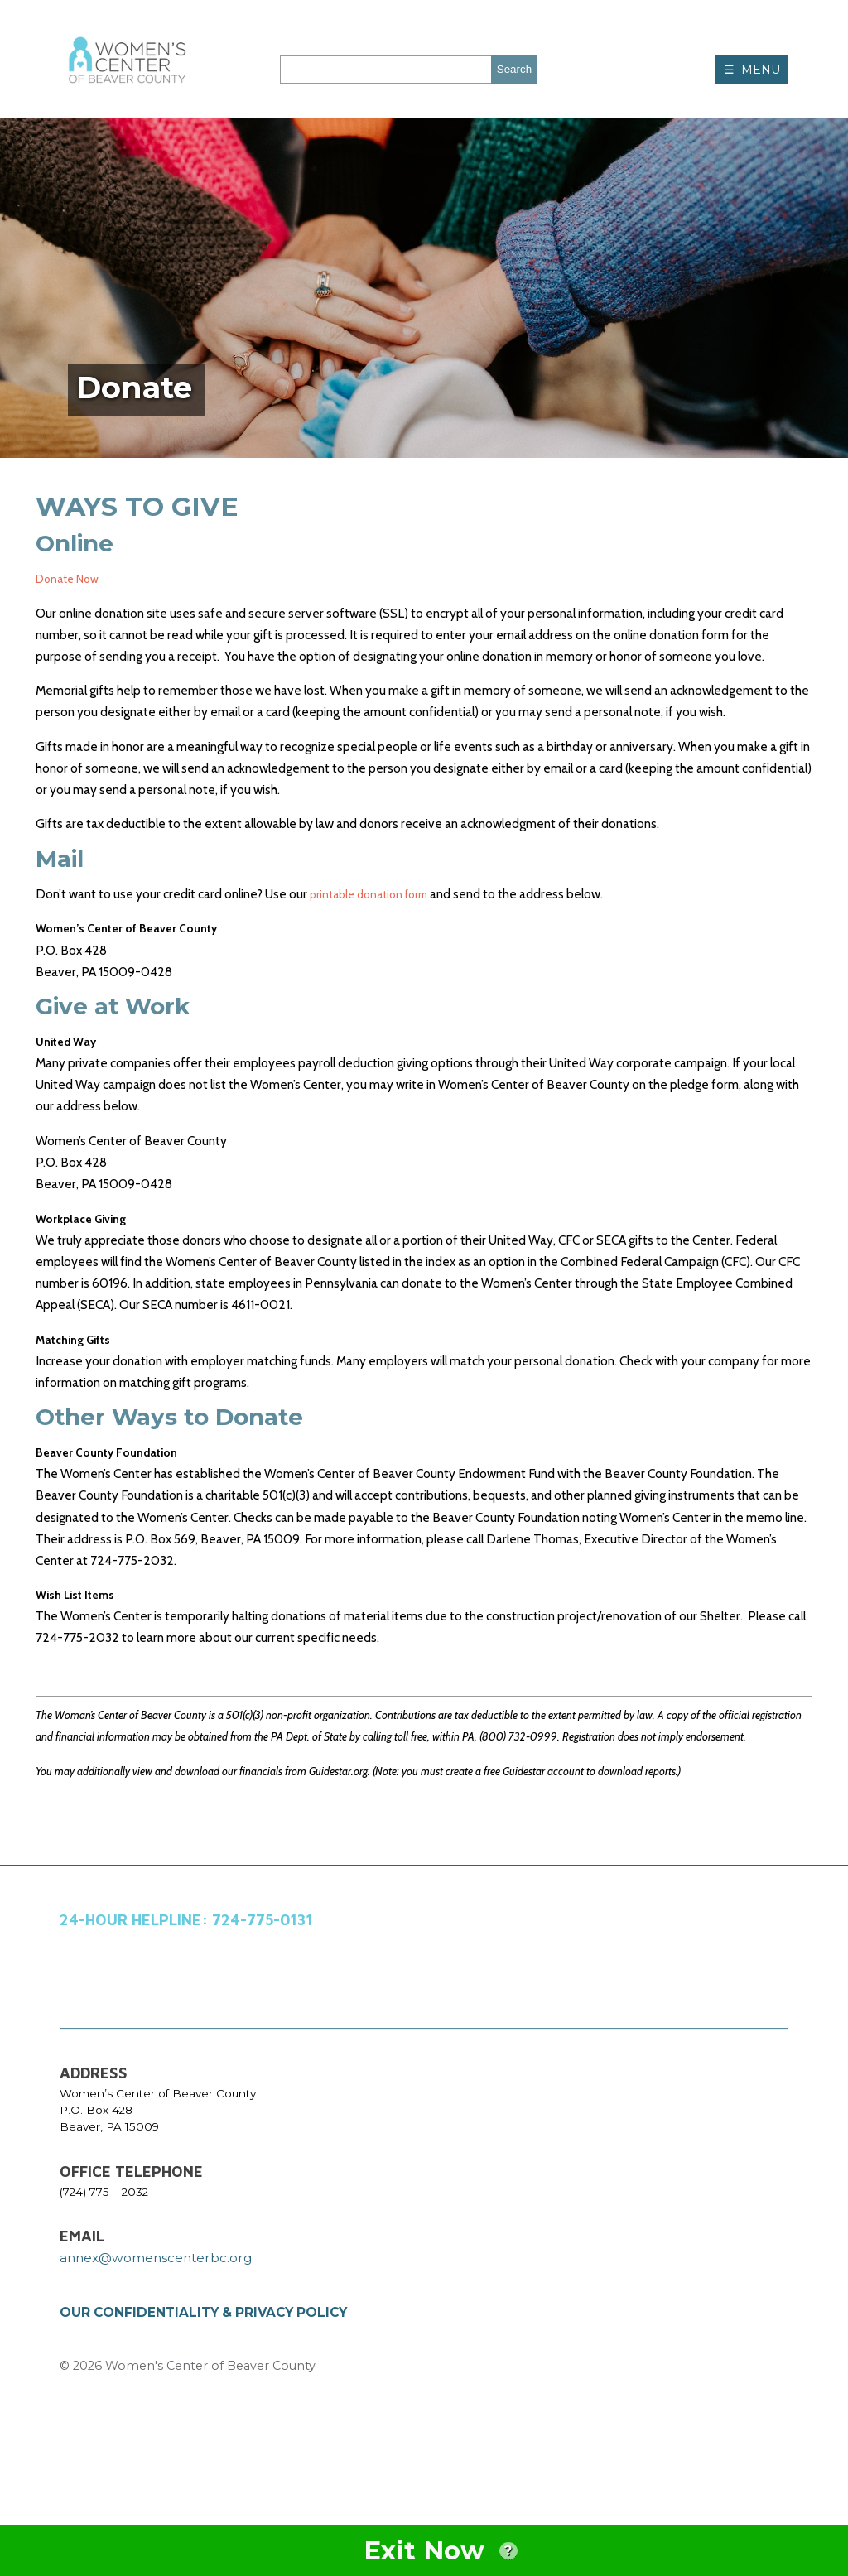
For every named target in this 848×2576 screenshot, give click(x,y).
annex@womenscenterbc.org (156, 2289)
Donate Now (71, 578)
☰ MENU (752, 69)
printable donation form (375, 894)
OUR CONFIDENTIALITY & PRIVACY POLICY (203, 2344)
